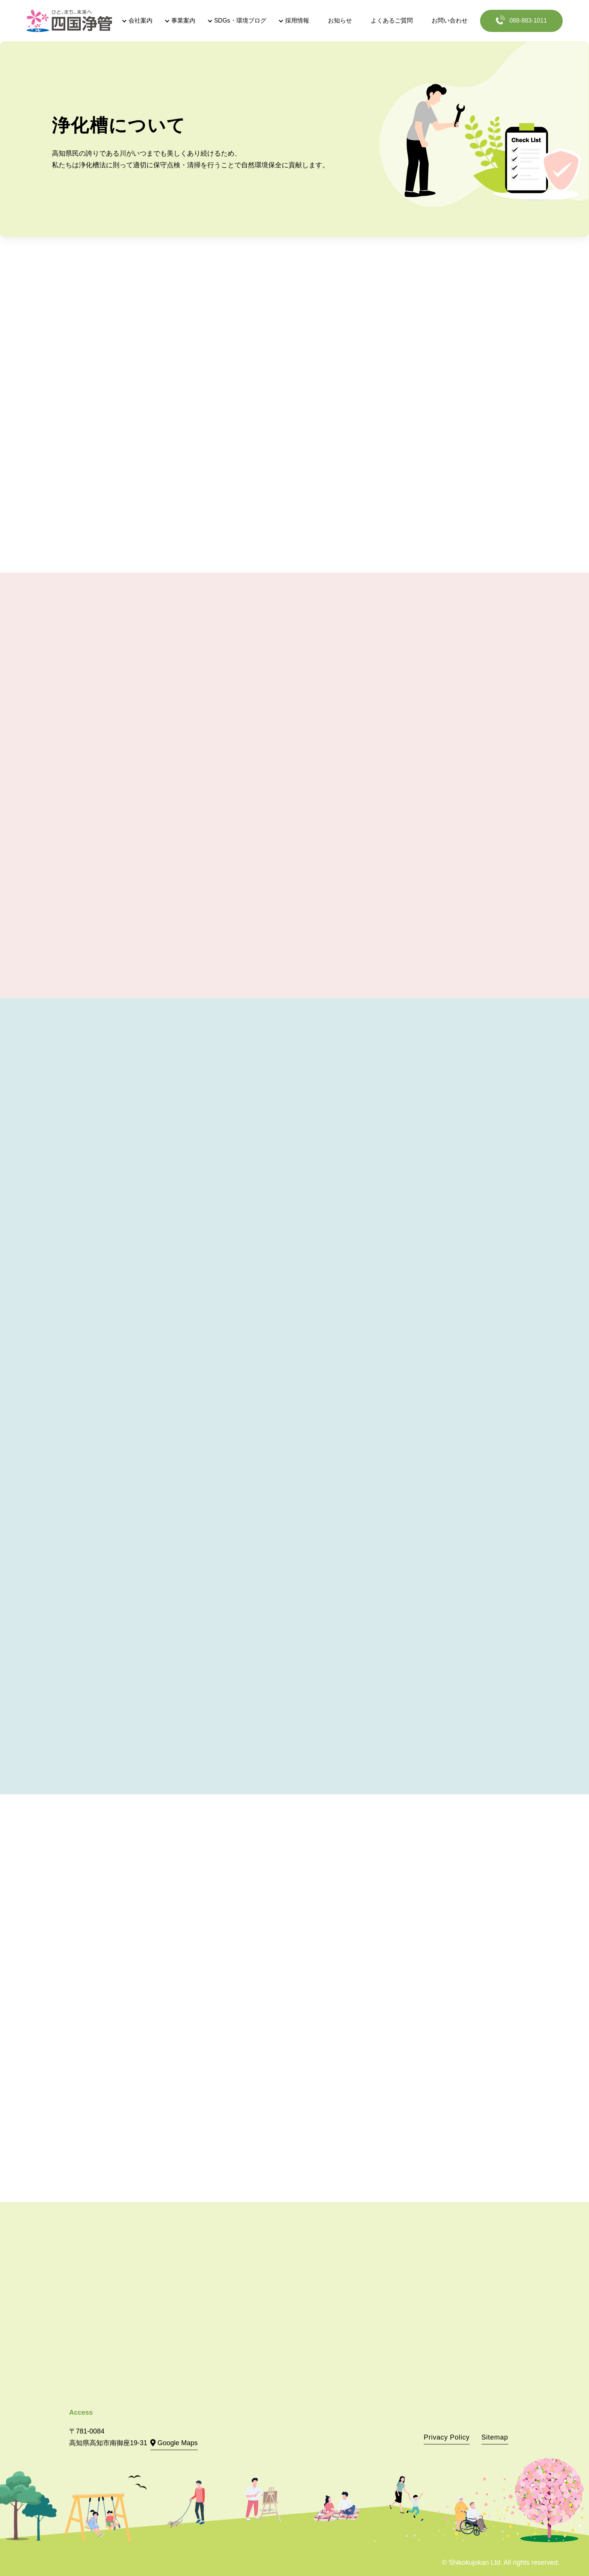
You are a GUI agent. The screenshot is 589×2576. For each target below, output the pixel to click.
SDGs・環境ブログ (240, 20)
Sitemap (495, 2437)
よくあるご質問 (392, 20)
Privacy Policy (447, 2437)
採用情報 (297, 20)
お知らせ (340, 20)
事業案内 (183, 20)
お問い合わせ (450, 20)
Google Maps (177, 2443)
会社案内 (140, 20)
